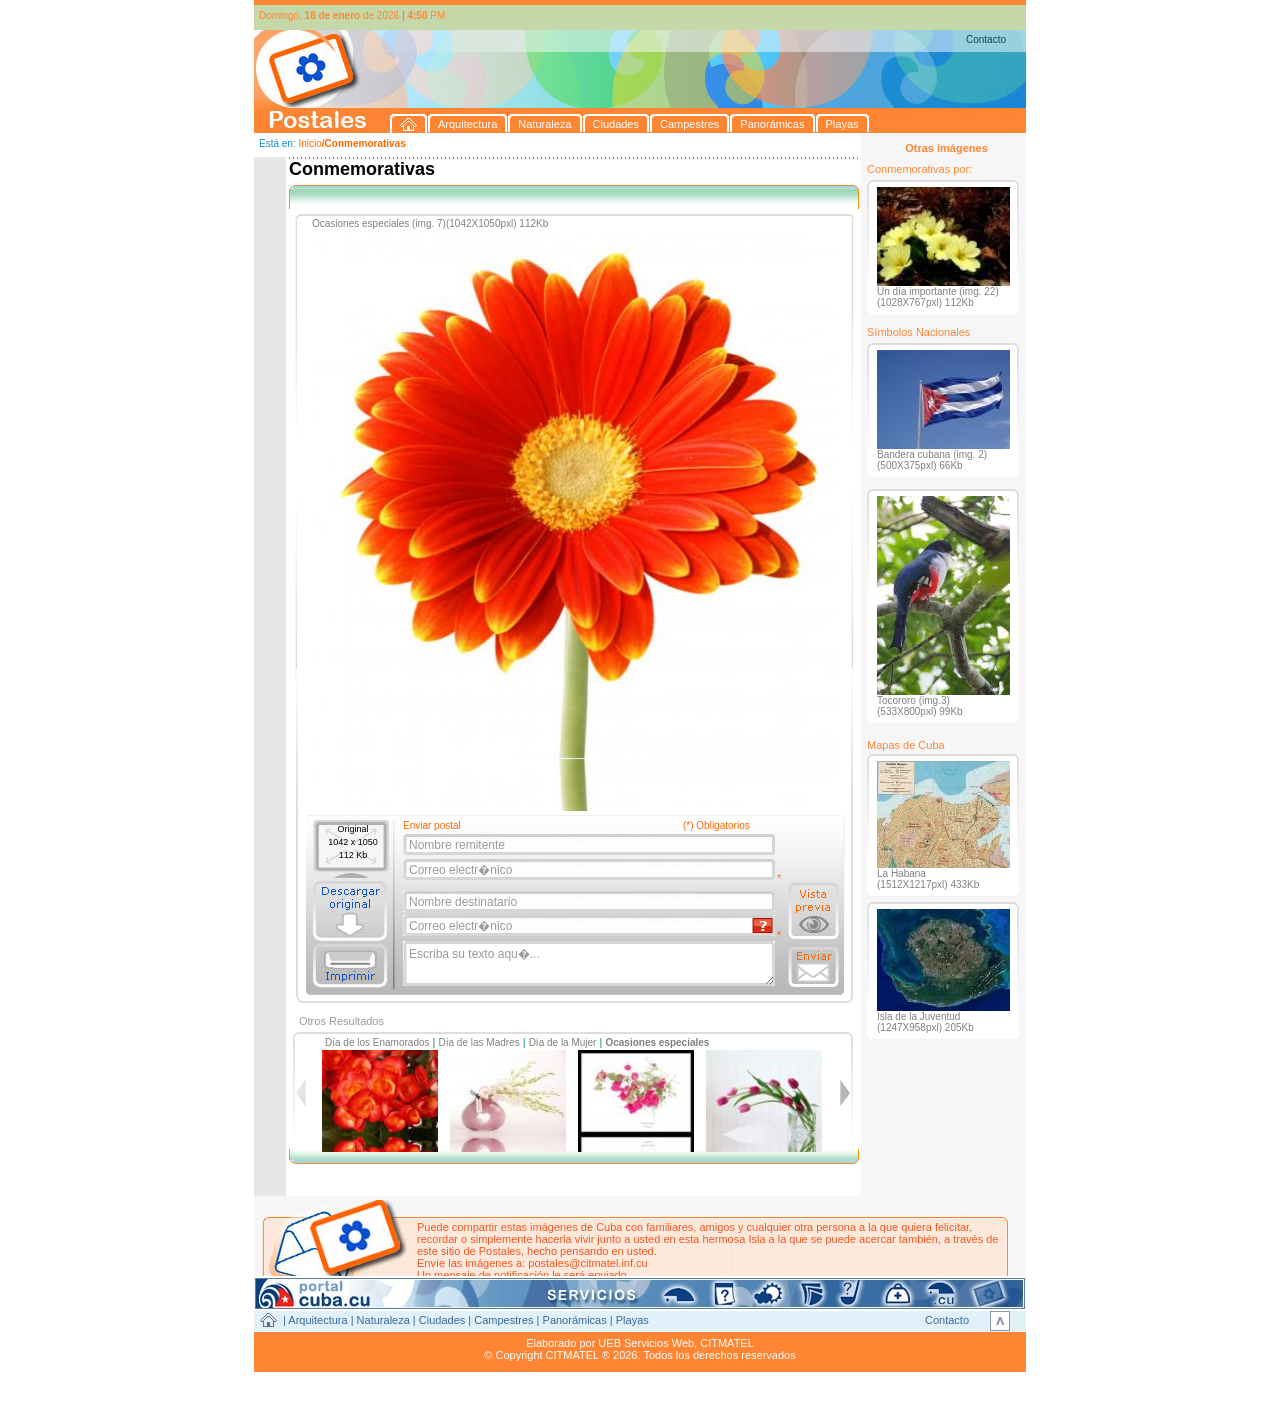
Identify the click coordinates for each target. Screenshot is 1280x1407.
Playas (632, 1320)
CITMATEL (727, 1343)
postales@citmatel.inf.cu (587, 1263)
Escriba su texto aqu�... (590, 964)
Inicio (309, 143)
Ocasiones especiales (657, 1042)
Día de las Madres (479, 1042)
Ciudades (442, 1320)
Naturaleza (383, 1320)
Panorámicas (575, 1320)
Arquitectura (317, 1320)
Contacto (986, 39)
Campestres (503, 1320)
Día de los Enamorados (377, 1042)
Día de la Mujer (563, 1042)
